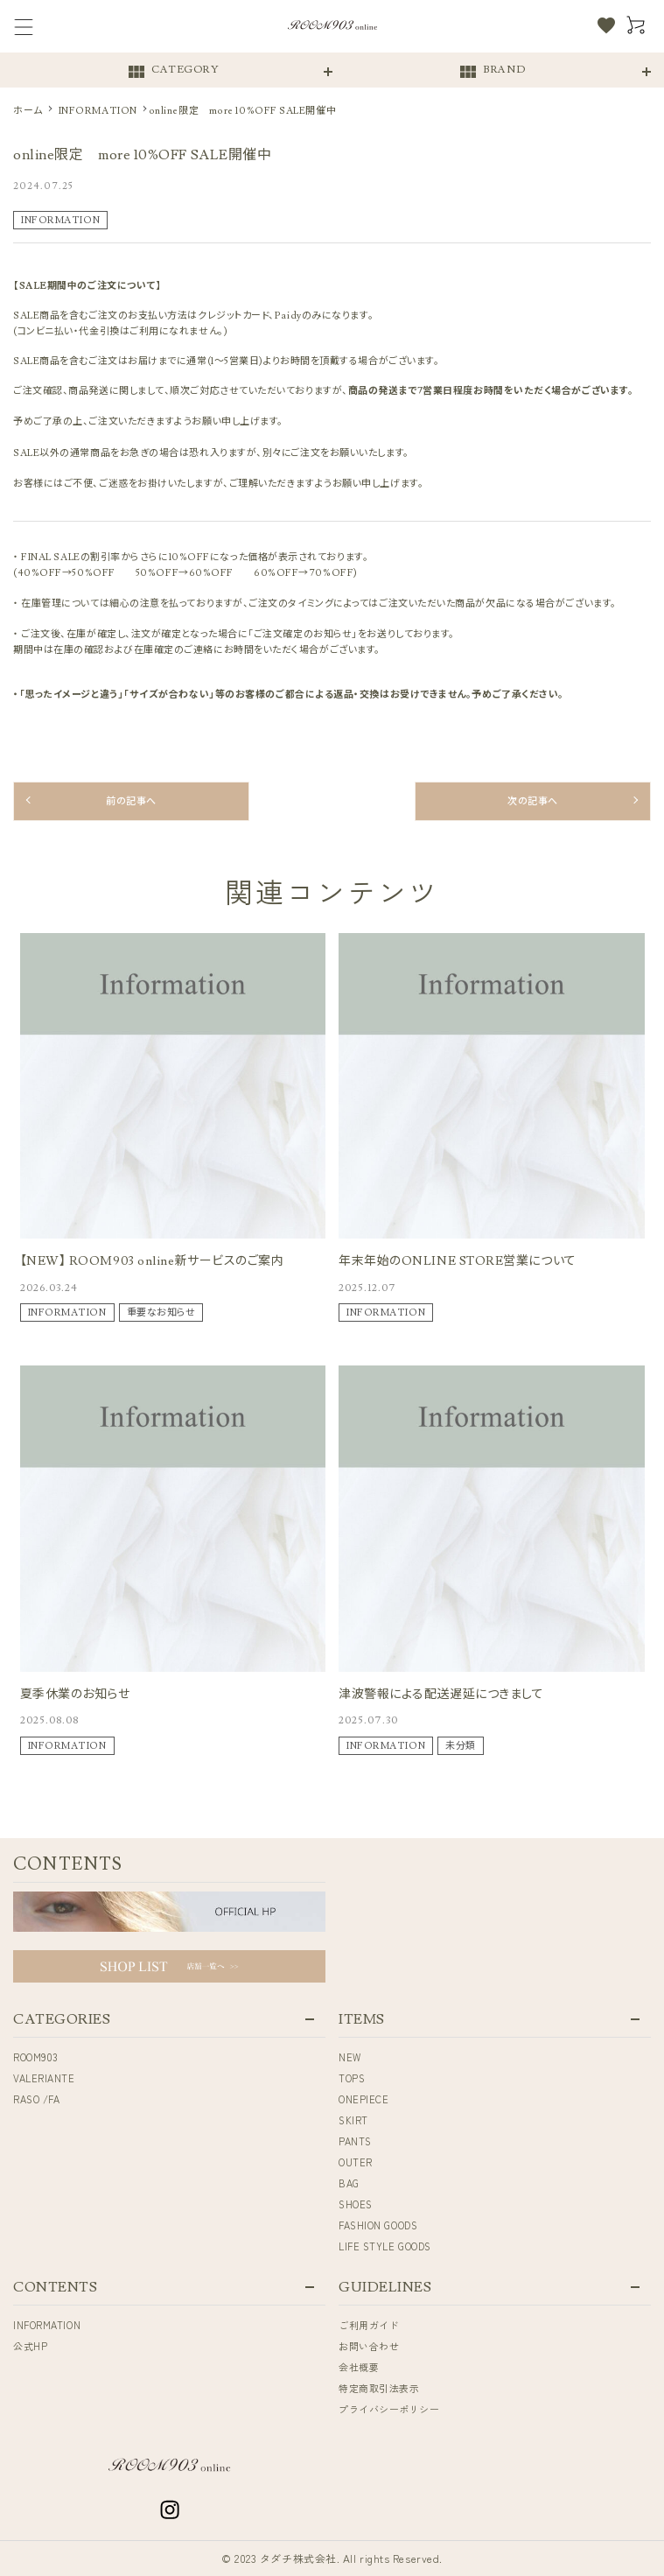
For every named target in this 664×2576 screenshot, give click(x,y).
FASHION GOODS (378, 2225)
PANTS (355, 2141)
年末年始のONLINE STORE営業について (458, 1261)
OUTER (356, 2162)
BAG (349, 2183)
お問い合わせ (369, 2346)
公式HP (30, 2346)
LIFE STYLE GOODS (385, 2246)
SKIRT (353, 2120)
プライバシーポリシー (389, 2409)
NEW (350, 2057)
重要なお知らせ (161, 1312)
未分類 (460, 1745)
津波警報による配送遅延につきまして (441, 1694)
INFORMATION (60, 220)
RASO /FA (36, 2099)
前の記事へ (131, 801)
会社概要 (359, 2367)
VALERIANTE (44, 2078)
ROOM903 (36, 2057)
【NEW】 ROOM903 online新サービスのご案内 (152, 1261)
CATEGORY (172, 71)
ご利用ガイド (369, 2325)
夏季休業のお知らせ (75, 1694)
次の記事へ (532, 801)
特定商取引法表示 (379, 2388)
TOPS (352, 2078)
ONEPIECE (363, 2099)
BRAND (491, 71)
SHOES (356, 2204)
